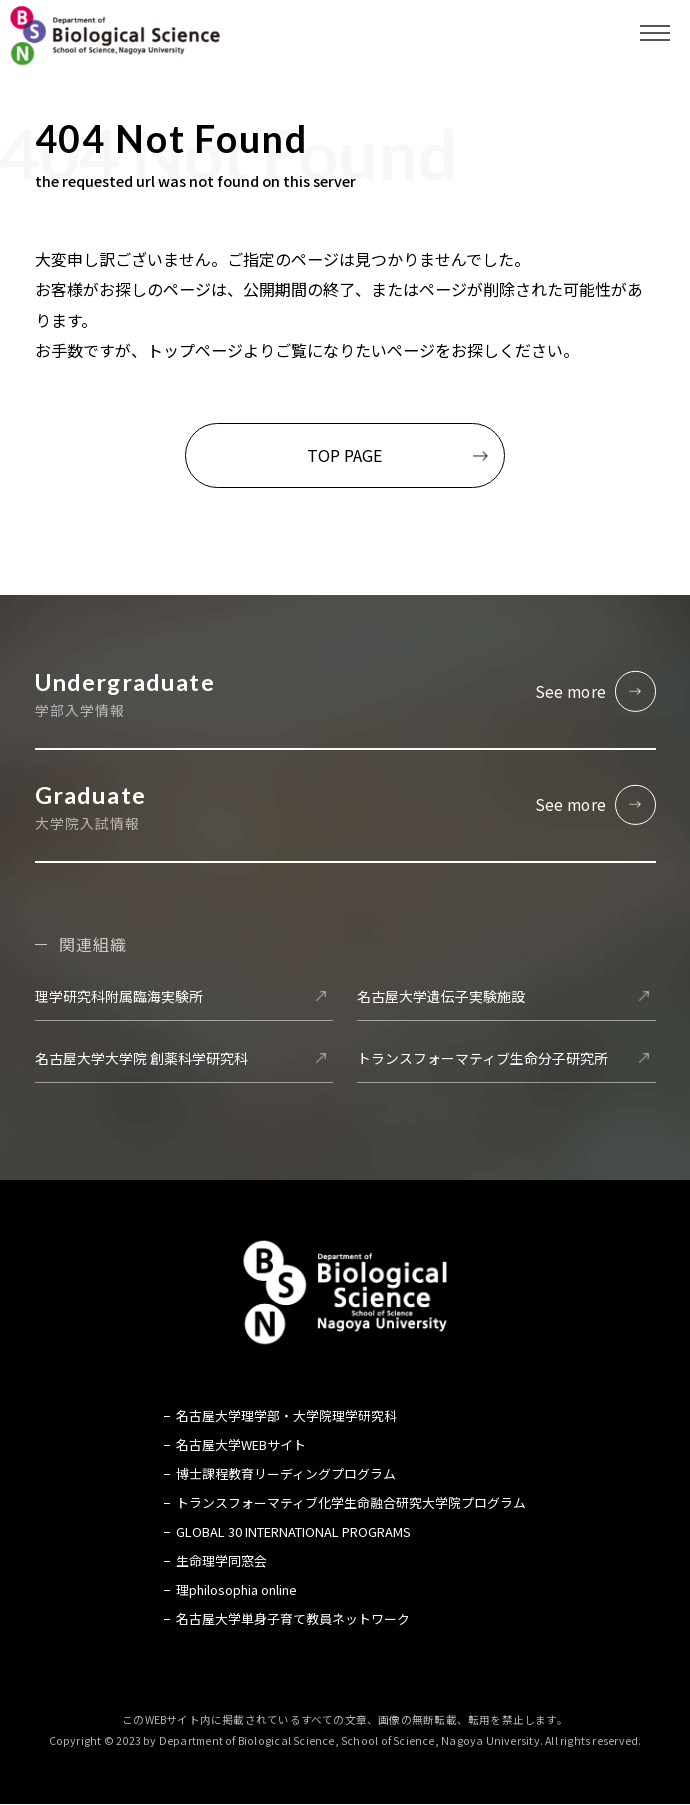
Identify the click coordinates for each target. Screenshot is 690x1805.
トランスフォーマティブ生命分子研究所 (482, 1058)
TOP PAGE (345, 455)
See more (570, 691)
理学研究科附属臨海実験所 (119, 996)
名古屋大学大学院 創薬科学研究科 (141, 1058)
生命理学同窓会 (221, 1561)
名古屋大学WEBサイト (241, 1445)
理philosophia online (236, 1590)
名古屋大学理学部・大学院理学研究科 (286, 1415)
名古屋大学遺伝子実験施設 (441, 996)
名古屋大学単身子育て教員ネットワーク (293, 1619)
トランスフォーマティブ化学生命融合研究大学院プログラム (351, 1503)
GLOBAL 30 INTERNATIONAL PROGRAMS (293, 1532)
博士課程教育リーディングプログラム (286, 1474)
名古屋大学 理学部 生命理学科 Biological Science (115, 35)
